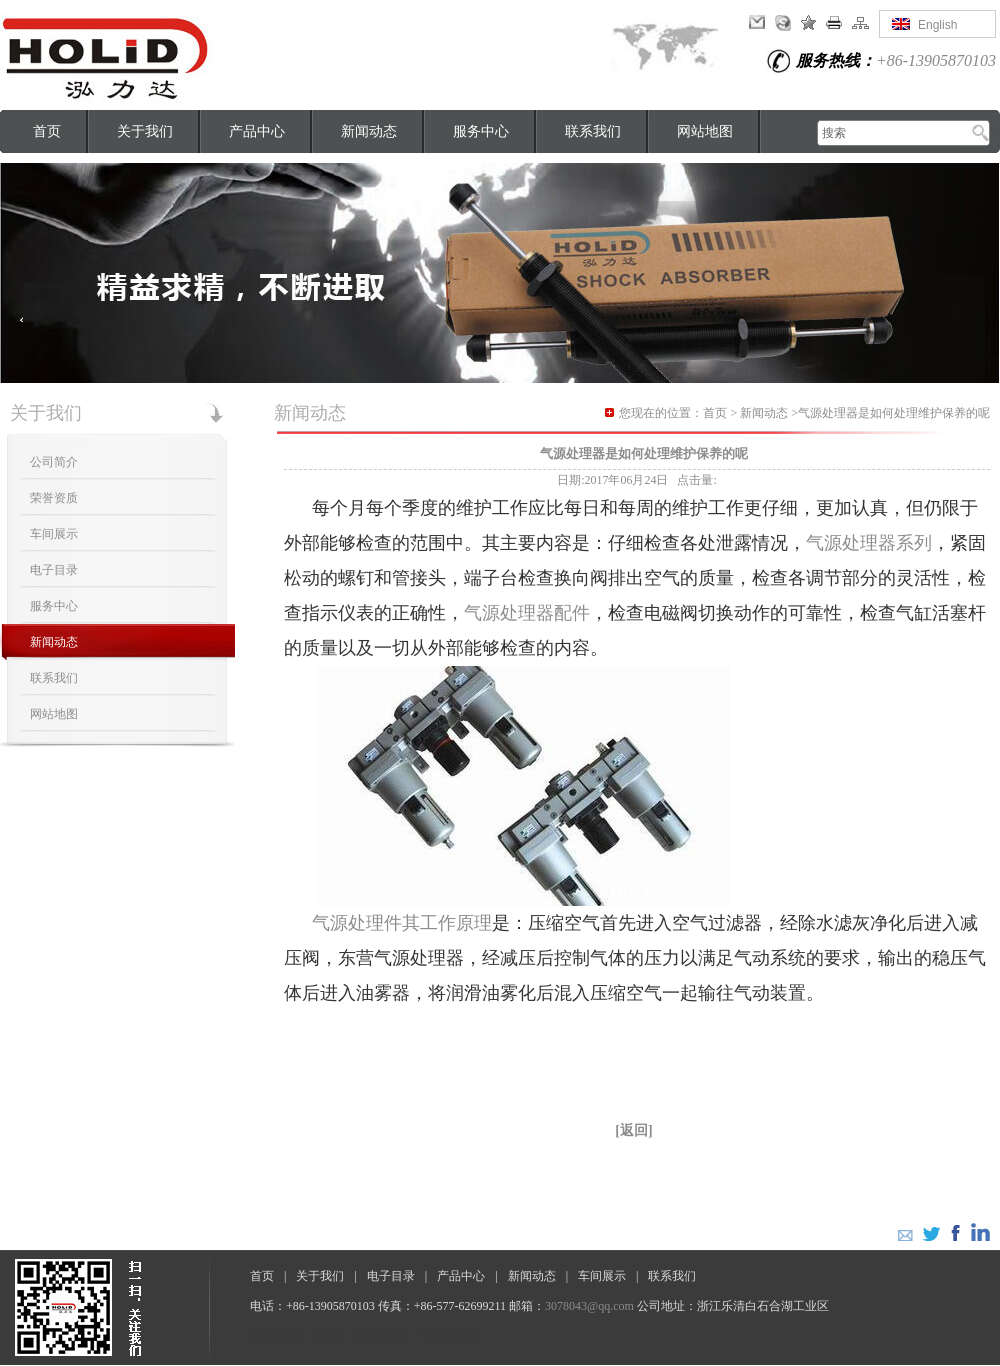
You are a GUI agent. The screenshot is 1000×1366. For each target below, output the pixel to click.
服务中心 (481, 131)
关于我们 (145, 131)
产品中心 (257, 131)
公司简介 (54, 462)
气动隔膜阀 (448, 1336)
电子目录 (54, 570)
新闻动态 (369, 131)
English (937, 25)
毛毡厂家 (379, 1336)
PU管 (326, 1336)
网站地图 (705, 131)
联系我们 (593, 131)
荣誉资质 (54, 498)
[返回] (633, 1130)
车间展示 (54, 534)
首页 (47, 131)
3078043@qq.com (589, 1306)
